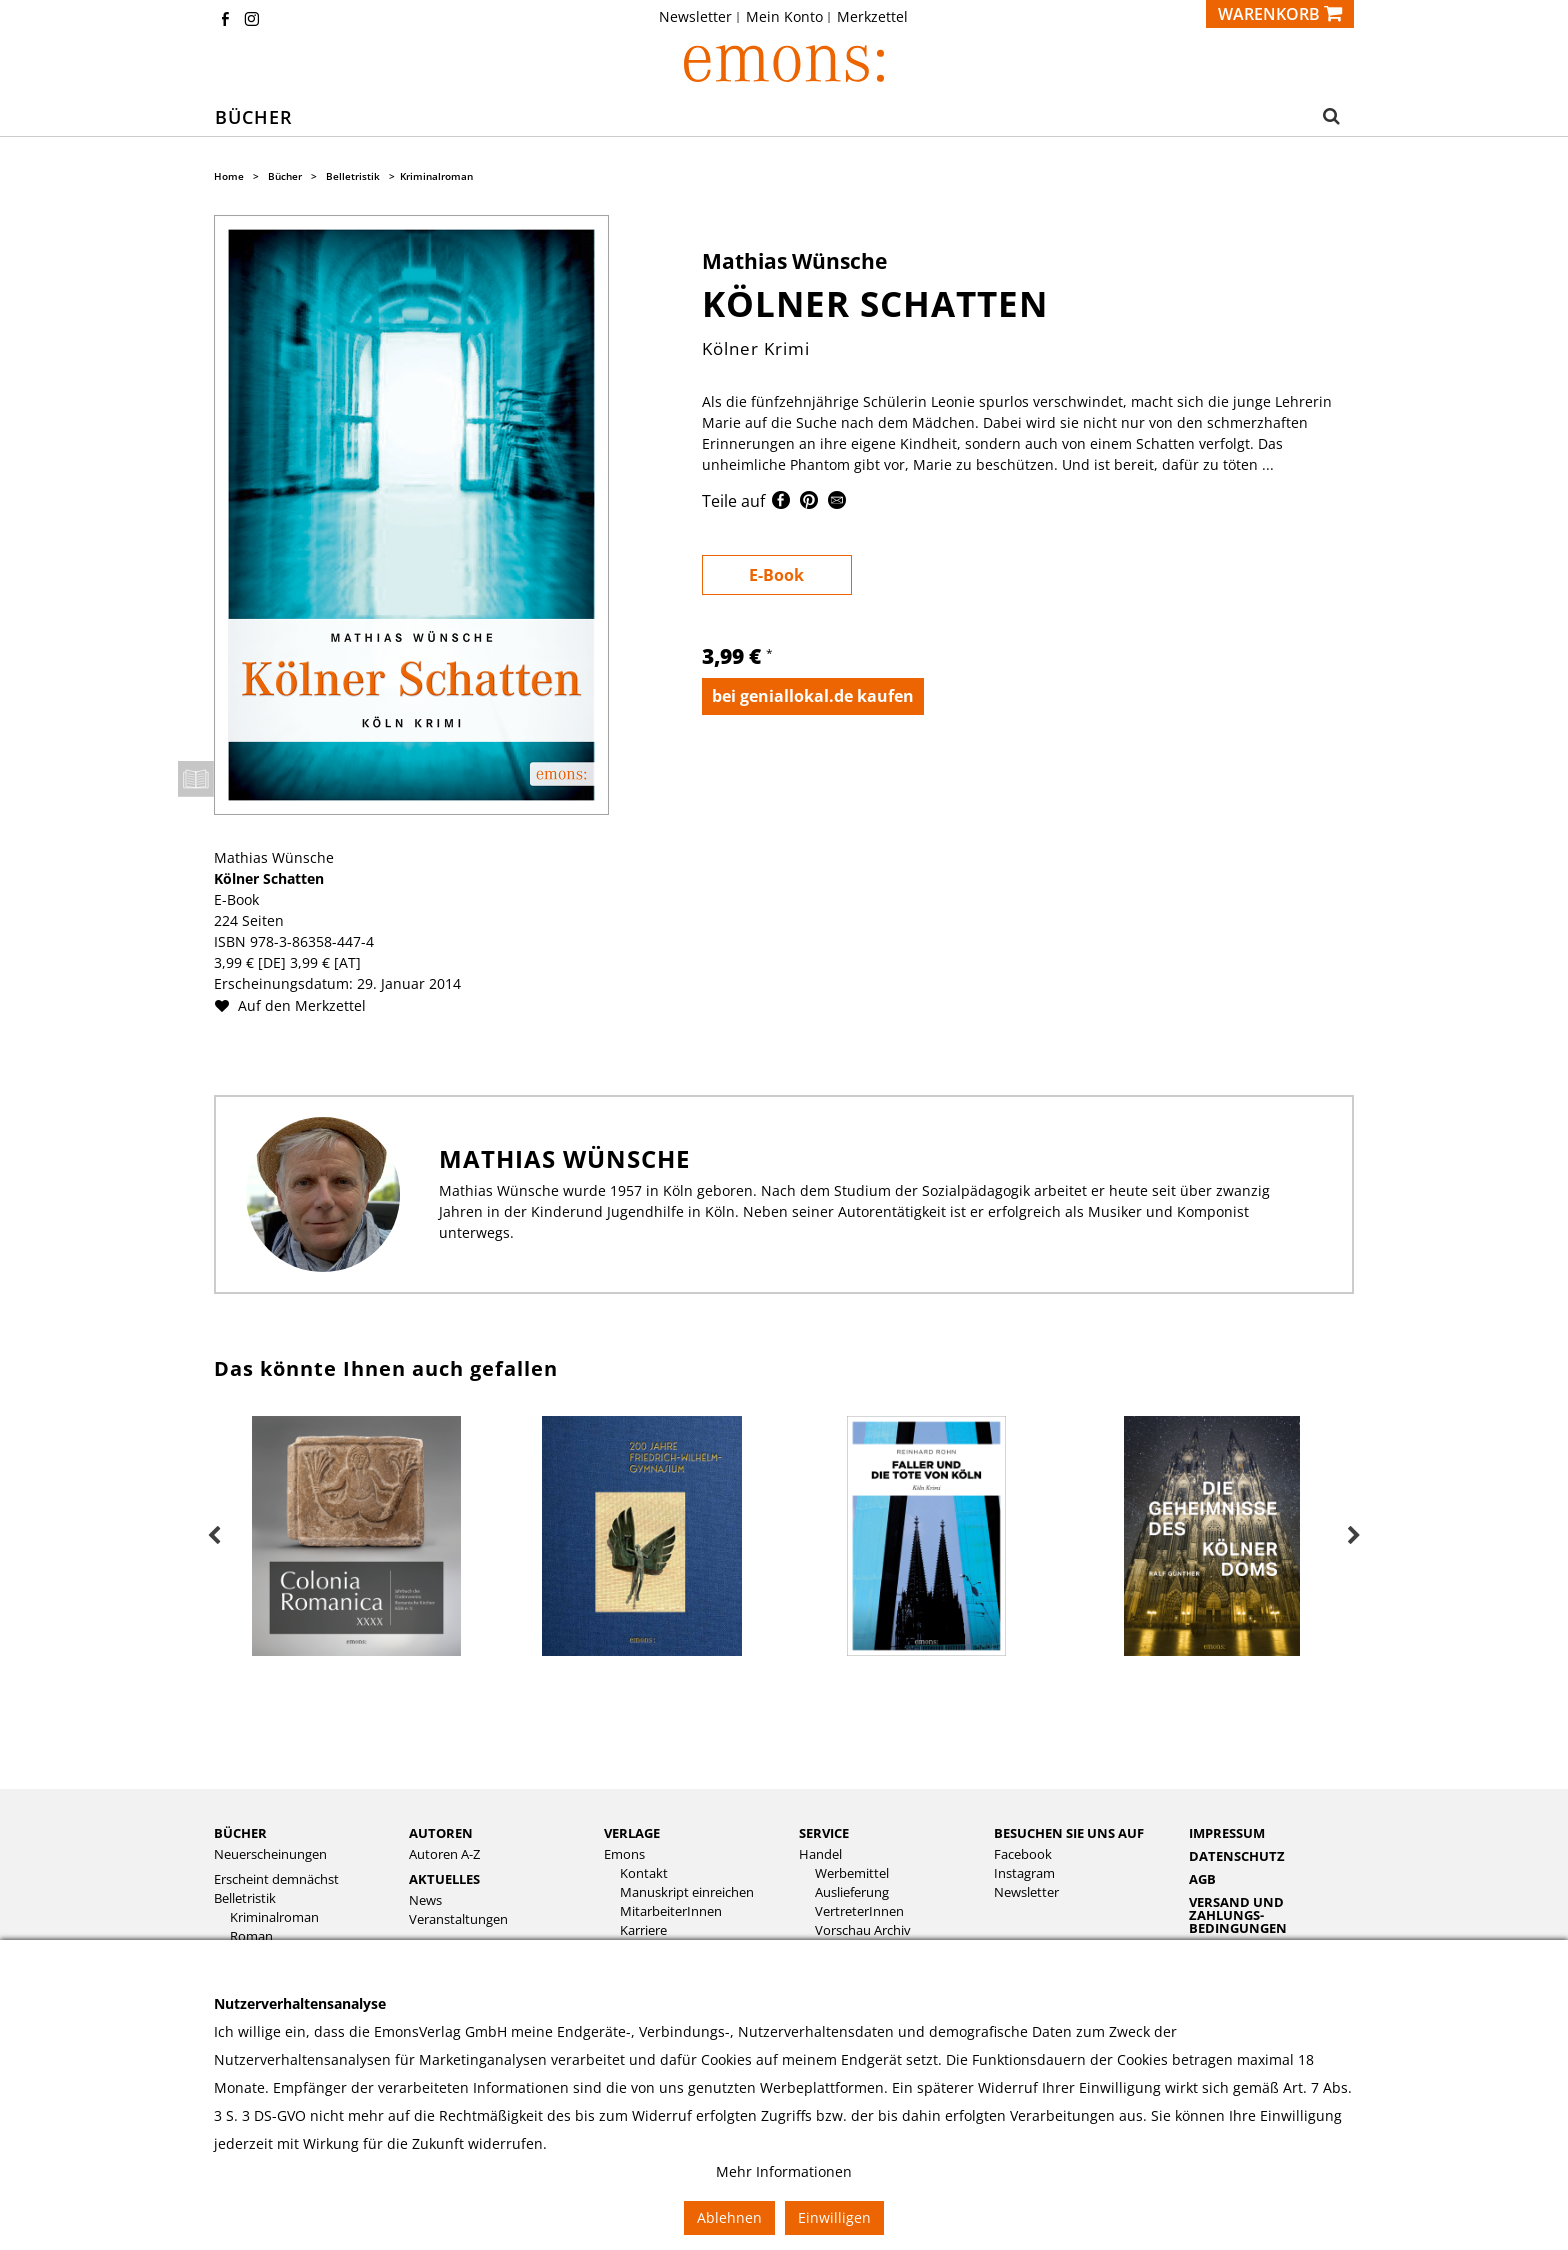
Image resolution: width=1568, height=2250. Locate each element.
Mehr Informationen (784, 2171)
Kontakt (644, 1872)
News (425, 1899)
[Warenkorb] (1280, 14)
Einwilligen (834, 2217)
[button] (1325, 118)
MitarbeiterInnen (671, 1910)
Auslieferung (852, 1891)
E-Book (776, 575)
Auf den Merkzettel (298, 1005)
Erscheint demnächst (276, 1878)
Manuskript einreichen (687, 1891)
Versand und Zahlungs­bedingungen (1238, 1914)
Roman (251, 1935)
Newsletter (695, 17)
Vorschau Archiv (863, 1929)
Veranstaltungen (458, 1918)
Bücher (285, 176)
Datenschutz (1237, 1855)
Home (229, 176)
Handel (820, 1853)
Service (824, 1832)
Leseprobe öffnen (196, 779)
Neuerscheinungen (270, 1853)
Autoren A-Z (444, 1853)
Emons (624, 1853)
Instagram (1024, 1872)
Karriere (643, 1929)
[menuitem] (701, 17)
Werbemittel (852, 1872)
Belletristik (353, 176)
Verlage (632, 1832)
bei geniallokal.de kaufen (813, 696)
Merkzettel (872, 17)
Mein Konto (784, 17)
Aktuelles (444, 1878)
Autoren (441, 1832)
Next (1354, 1536)
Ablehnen (729, 2217)
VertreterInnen (859, 1910)
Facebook (1023, 1853)
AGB (1202, 1878)
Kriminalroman (436, 176)
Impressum (1227, 1832)
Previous (214, 1536)
